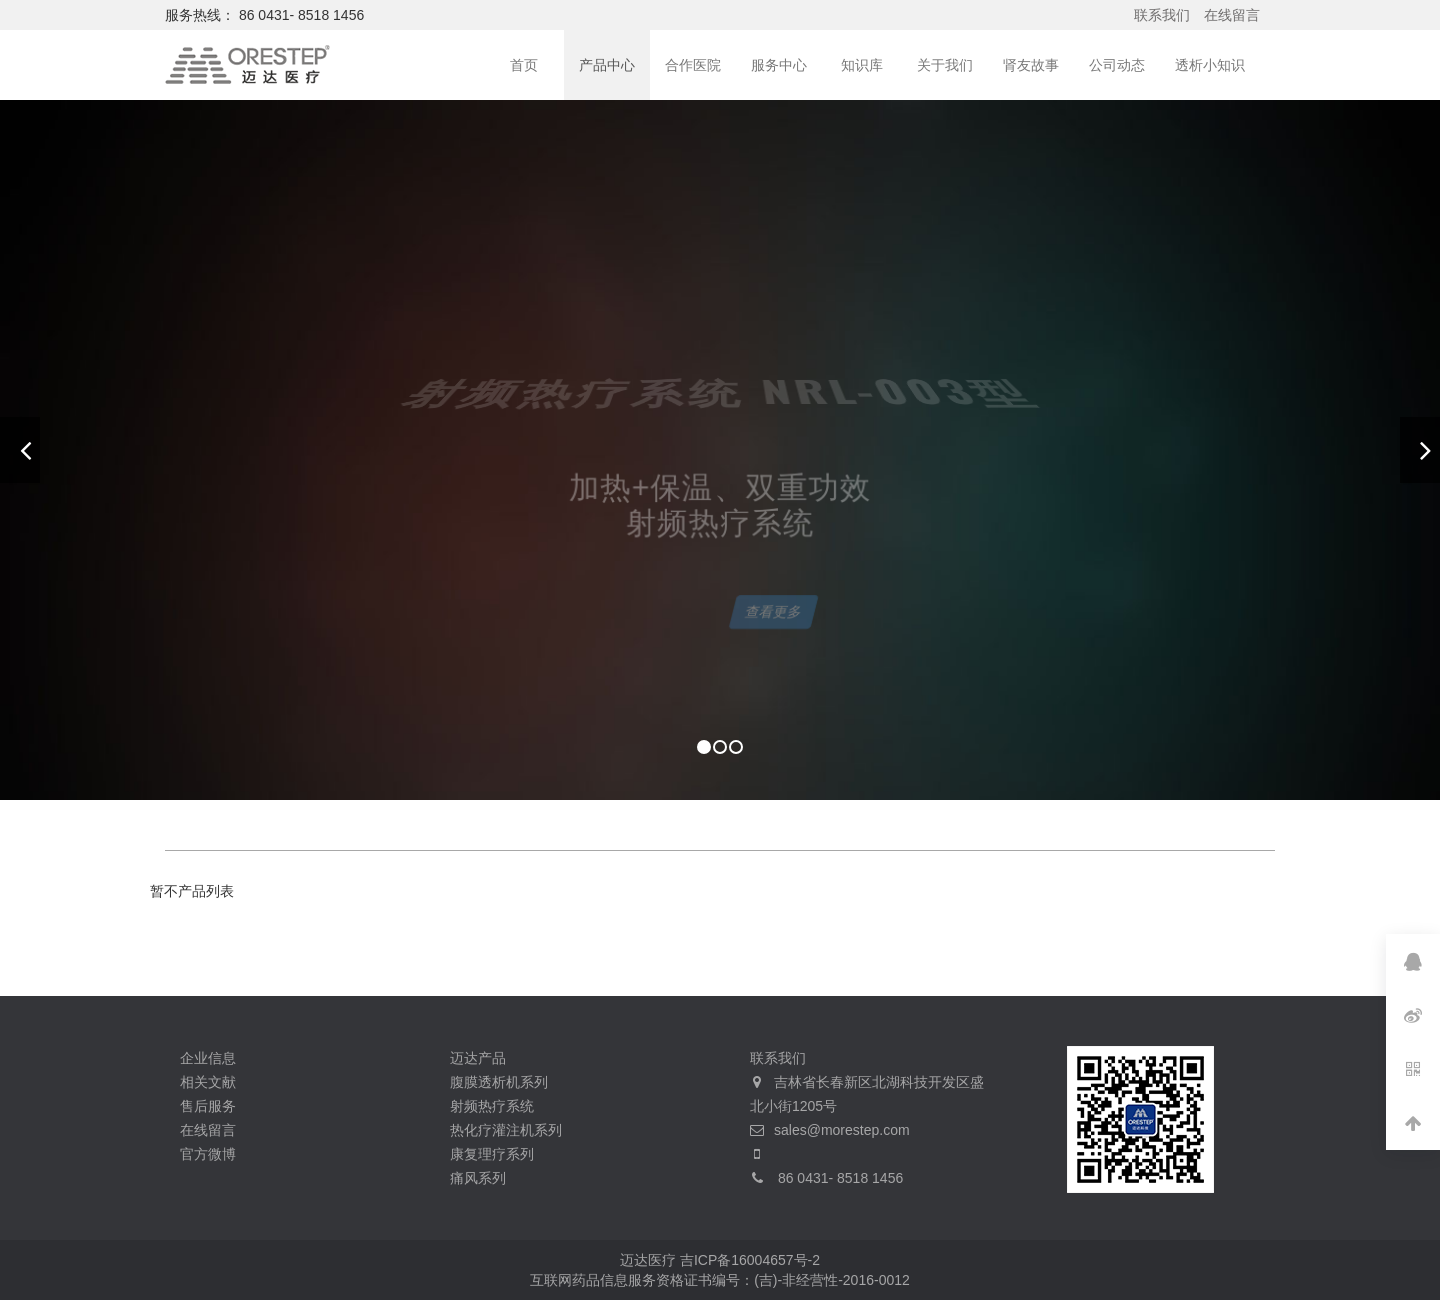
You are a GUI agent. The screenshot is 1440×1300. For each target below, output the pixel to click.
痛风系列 (478, 1178)
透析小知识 (1210, 65)
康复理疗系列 (492, 1154)
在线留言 (1232, 15)
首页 (524, 65)
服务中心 (779, 65)
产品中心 (607, 65)
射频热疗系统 (492, 1106)
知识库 (862, 65)
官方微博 (208, 1154)
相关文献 (208, 1082)
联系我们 (1162, 15)
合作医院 (693, 65)
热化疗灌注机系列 (506, 1130)
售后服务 (208, 1106)
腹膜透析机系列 (499, 1082)
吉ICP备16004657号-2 (750, 1260)
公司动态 (1117, 65)
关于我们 (945, 65)
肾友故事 (1031, 65)
